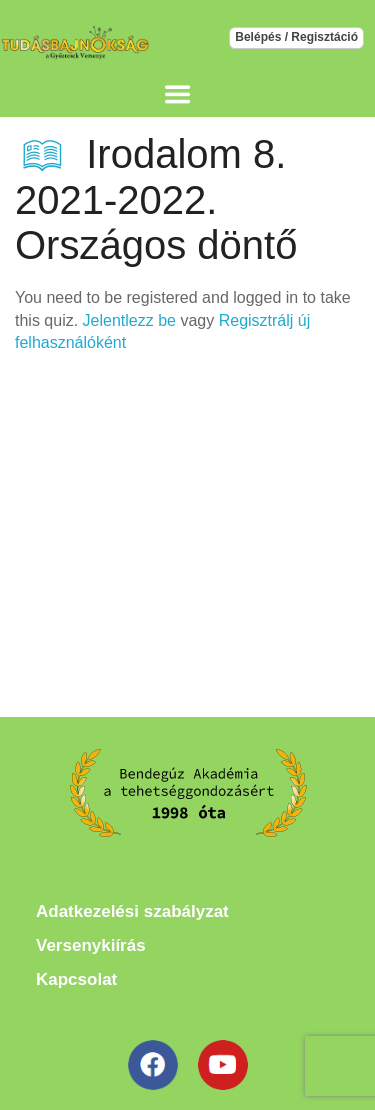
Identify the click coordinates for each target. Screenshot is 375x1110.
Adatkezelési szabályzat (132, 911)
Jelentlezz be (129, 320)
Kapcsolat (76, 979)
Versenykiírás (91, 945)
